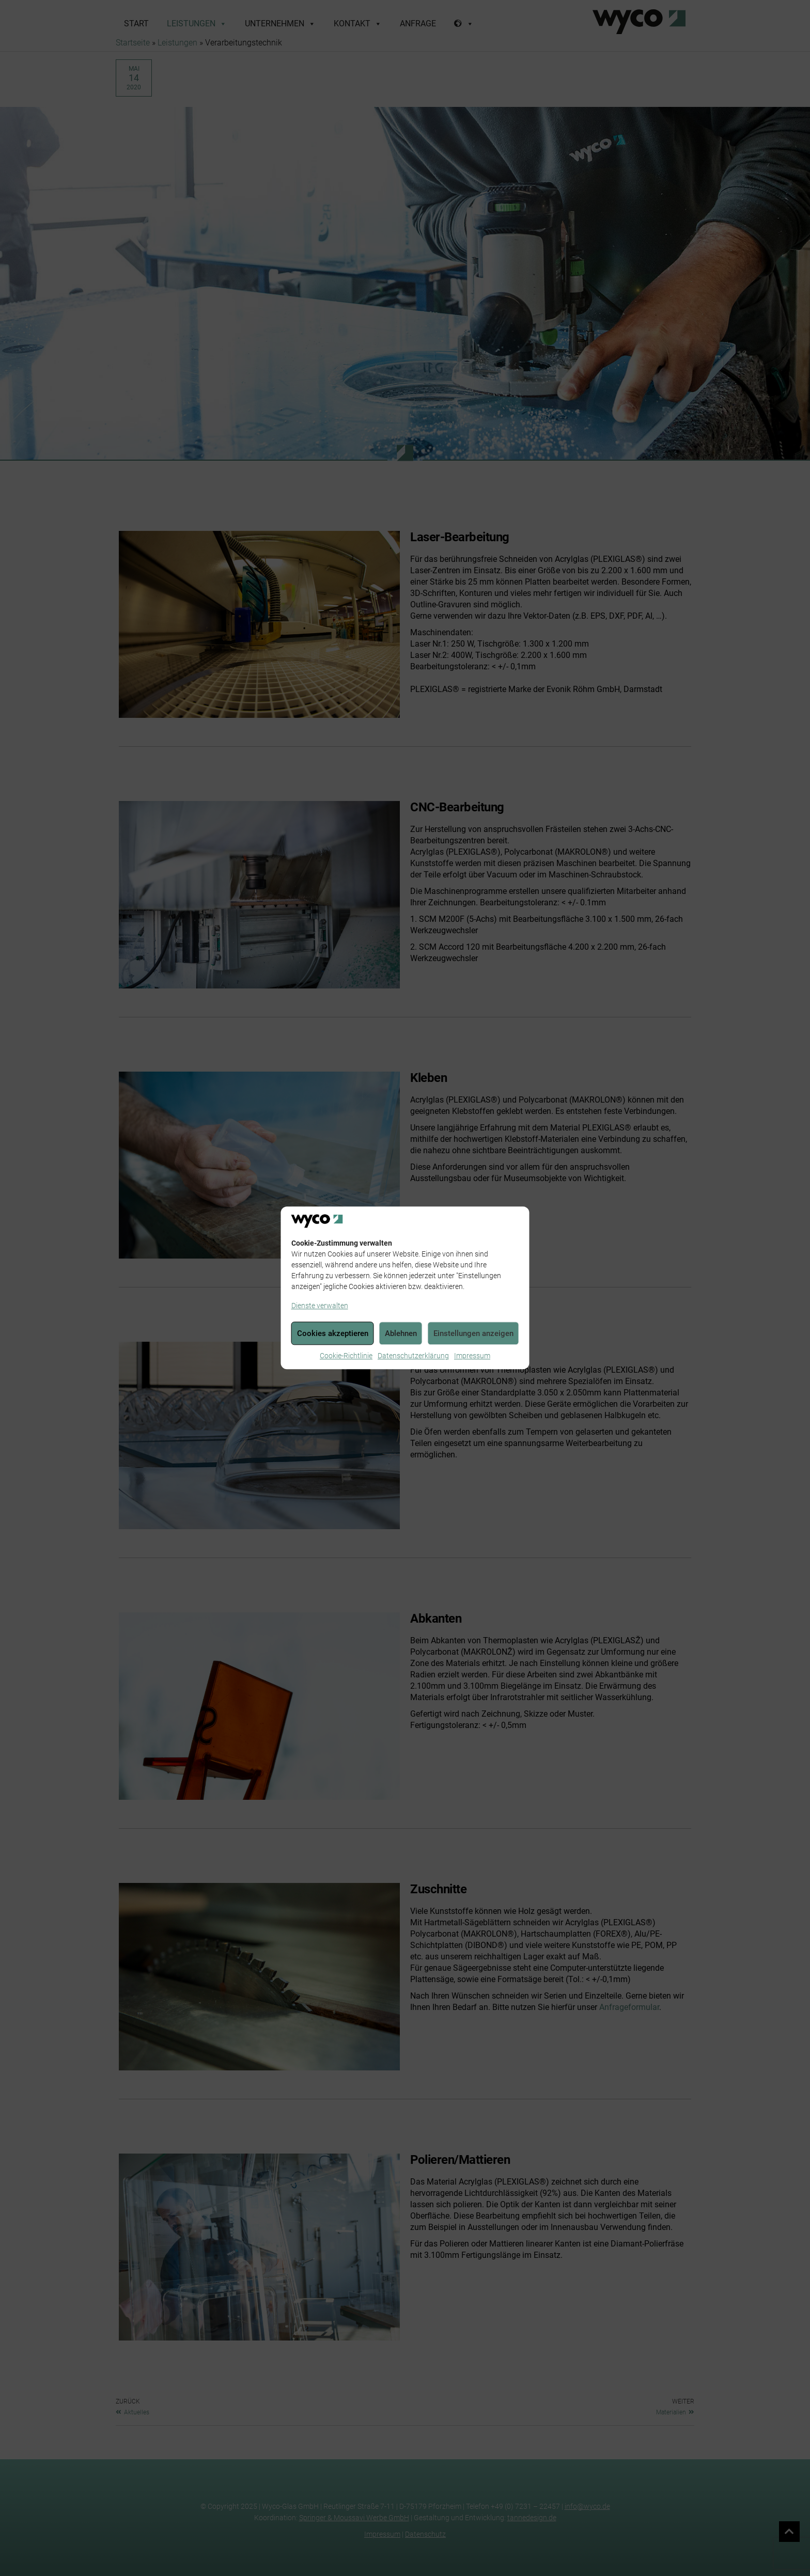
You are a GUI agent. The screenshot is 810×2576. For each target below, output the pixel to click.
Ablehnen (401, 1333)
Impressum (472, 1356)
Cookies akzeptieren (332, 1333)
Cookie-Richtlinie (346, 1356)
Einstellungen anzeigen (473, 1333)
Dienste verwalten (319, 1306)
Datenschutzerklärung (413, 1356)
